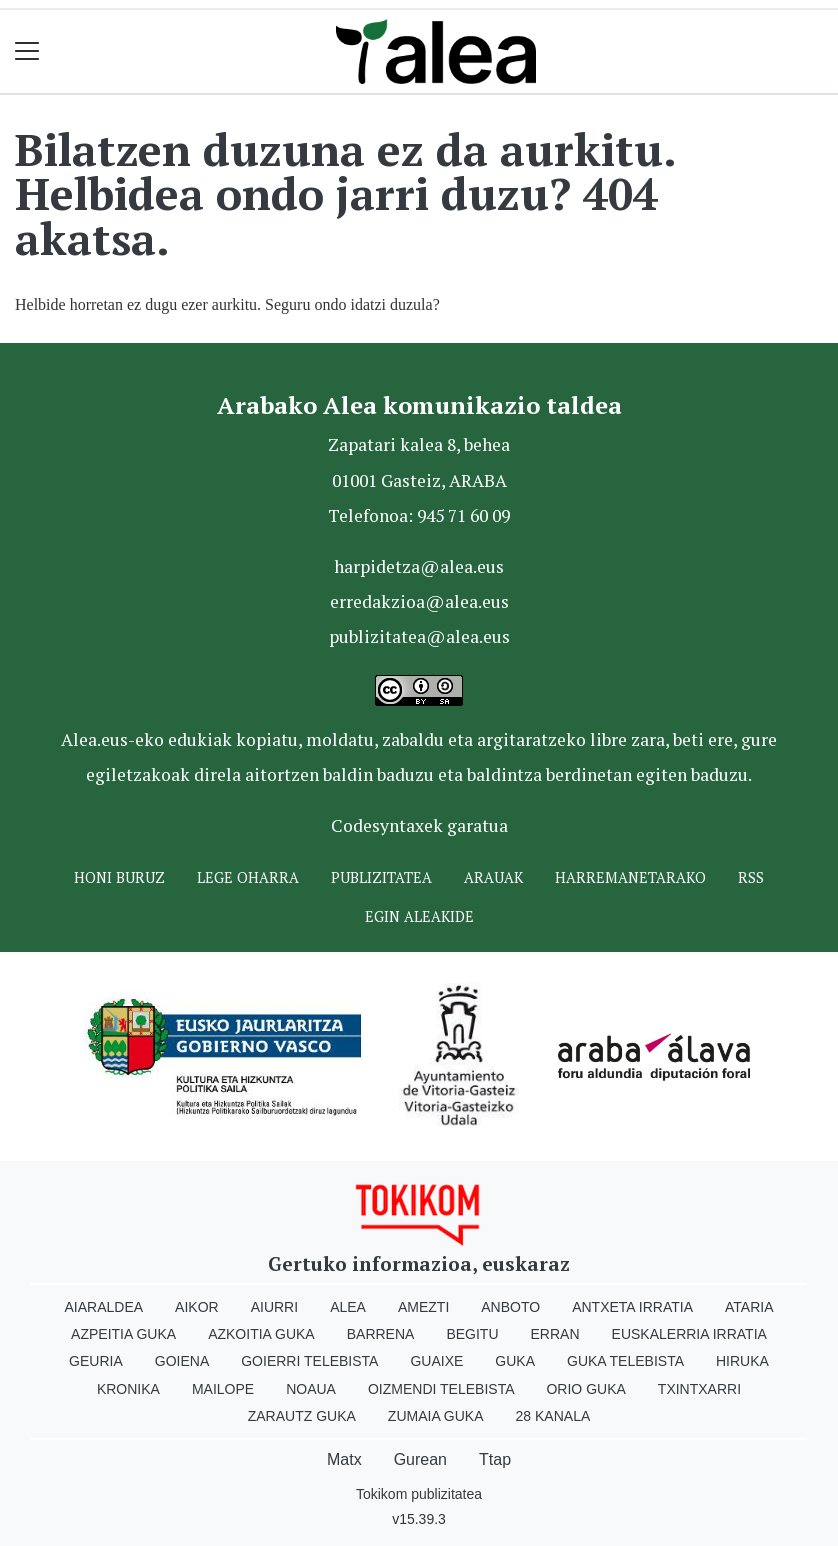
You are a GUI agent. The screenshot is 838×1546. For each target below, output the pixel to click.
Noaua (311, 1389)
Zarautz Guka (302, 1416)
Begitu (472, 1334)
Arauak (493, 877)
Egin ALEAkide (419, 916)
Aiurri (274, 1307)
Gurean (420, 1459)
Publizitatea (381, 877)
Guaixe (436, 1361)
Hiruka (742, 1361)
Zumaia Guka (436, 1416)
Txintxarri (699, 1389)
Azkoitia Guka (261, 1334)
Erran (555, 1334)
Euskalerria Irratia (689, 1334)
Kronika (128, 1389)
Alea (348, 1307)
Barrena (381, 1334)
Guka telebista (625, 1361)
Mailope (223, 1389)
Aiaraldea (104, 1307)
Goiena (182, 1361)
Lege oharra (248, 877)
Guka (515, 1361)
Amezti (423, 1307)
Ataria (749, 1307)
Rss (751, 877)
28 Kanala (553, 1416)
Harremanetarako (630, 877)
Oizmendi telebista (441, 1389)
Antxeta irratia (632, 1307)
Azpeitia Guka (123, 1334)
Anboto (510, 1307)
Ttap (495, 1459)
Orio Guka (585, 1389)
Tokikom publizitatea (419, 1494)
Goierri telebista (309, 1361)
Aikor (197, 1307)
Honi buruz (119, 877)
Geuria (96, 1361)
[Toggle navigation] (27, 51)
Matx (344, 1459)
